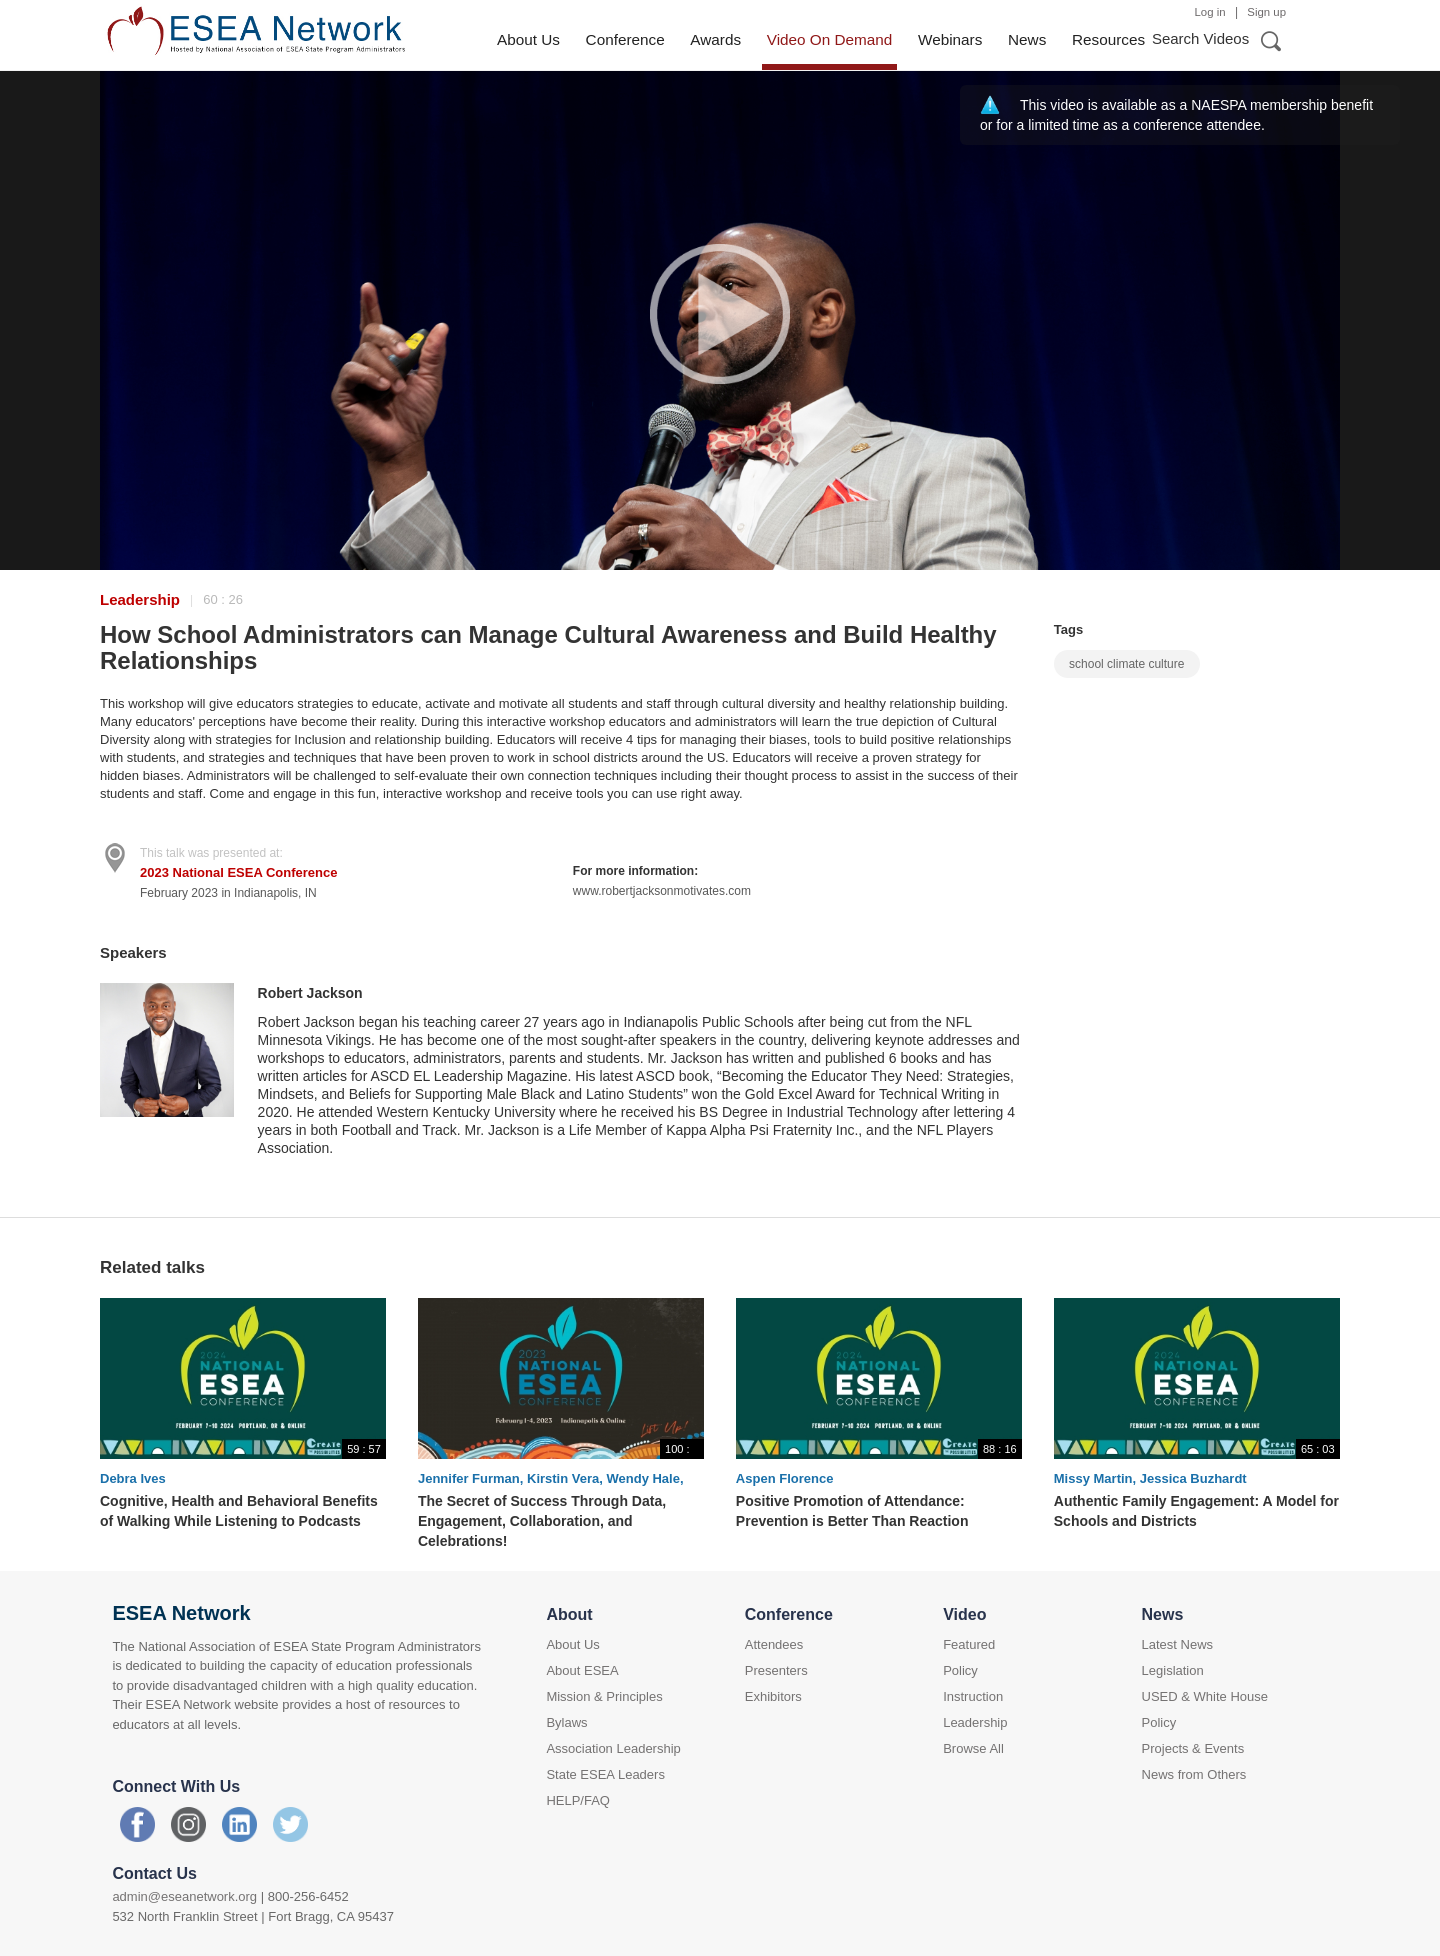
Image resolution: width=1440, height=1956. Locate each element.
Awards (715, 39)
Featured (969, 1644)
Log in (1210, 12)
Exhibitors (773, 1696)
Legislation (1173, 1670)
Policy (960, 1670)
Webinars (950, 39)
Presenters (776, 1670)
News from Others (1194, 1774)
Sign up (1266, 12)
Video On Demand (830, 39)
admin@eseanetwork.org (184, 1896)
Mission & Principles (604, 1696)
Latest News (1178, 1644)
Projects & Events (1193, 1748)
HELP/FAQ (578, 1800)
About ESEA (582, 1670)
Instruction (973, 1696)
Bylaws (566, 1722)
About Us (528, 39)
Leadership (140, 599)
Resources (1108, 39)
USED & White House (1205, 1696)
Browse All (973, 1748)
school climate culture (1126, 664)
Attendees (774, 1644)
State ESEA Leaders (605, 1774)
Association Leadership (613, 1748)
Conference (625, 39)
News (1027, 39)
